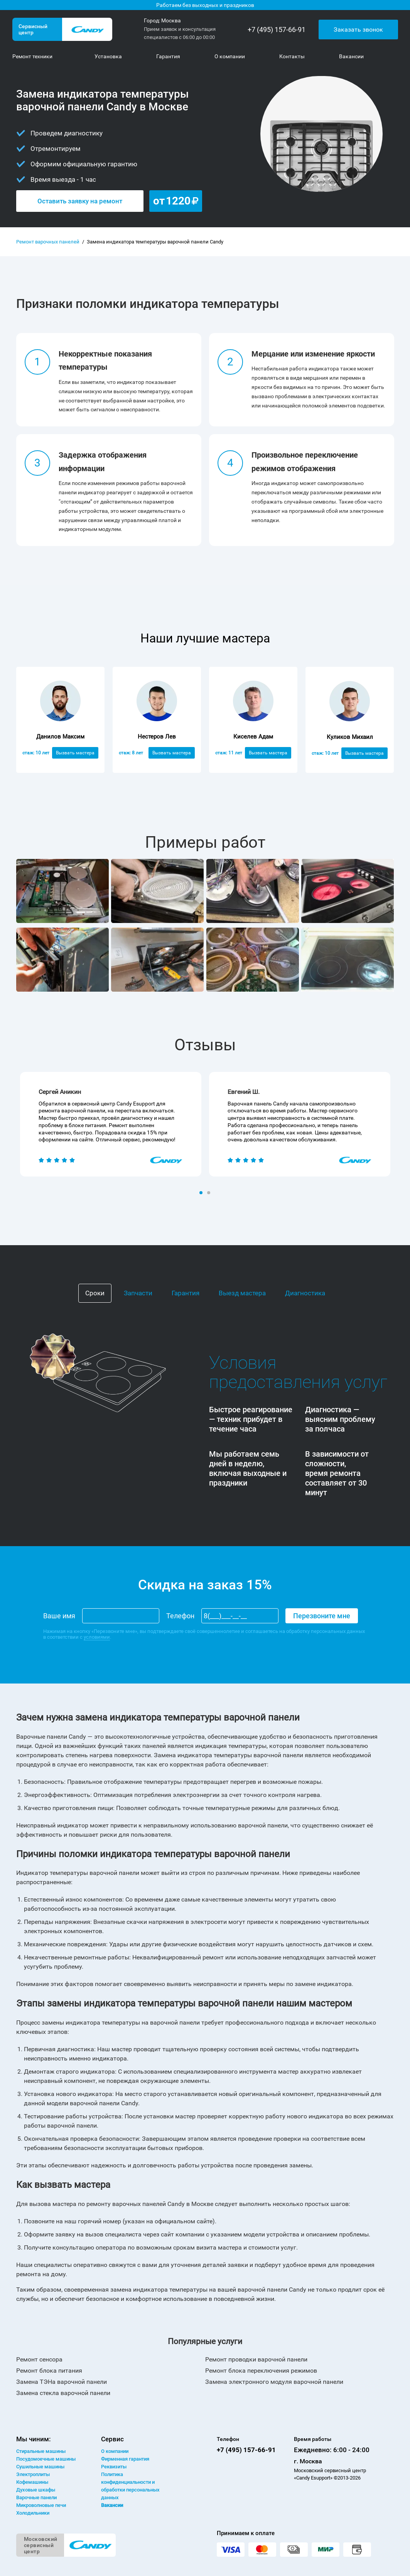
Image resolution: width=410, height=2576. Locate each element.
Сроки (95, 1293)
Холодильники (32, 2513)
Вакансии (112, 2505)
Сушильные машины (40, 2467)
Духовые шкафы (35, 2490)
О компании (114, 2451)
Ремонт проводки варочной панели (256, 2359)
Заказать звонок (358, 29)
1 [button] (201, 1193)
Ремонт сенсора (39, 2359)
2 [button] (209, 1193)
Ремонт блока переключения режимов (261, 2370)
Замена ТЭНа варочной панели (61, 2381)
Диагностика (305, 1293)
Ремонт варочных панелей (47, 242)
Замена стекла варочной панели (63, 2393)
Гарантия (185, 1293)
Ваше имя (59, 1616)
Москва (171, 20)
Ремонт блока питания (49, 2370)
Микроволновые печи (41, 2505)
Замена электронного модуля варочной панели (274, 2381)
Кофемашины (32, 2482)
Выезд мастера (242, 1293)
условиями (97, 1637)
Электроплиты (33, 2474)
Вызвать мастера (75, 753)
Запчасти (138, 1293)
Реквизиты (114, 2467)
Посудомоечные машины (46, 2459)
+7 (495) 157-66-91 (276, 29)
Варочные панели (36, 2497)
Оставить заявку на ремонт (79, 201)
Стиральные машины (41, 2451)
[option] (110, 1124)
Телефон (180, 1616)
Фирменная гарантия (125, 2459)
